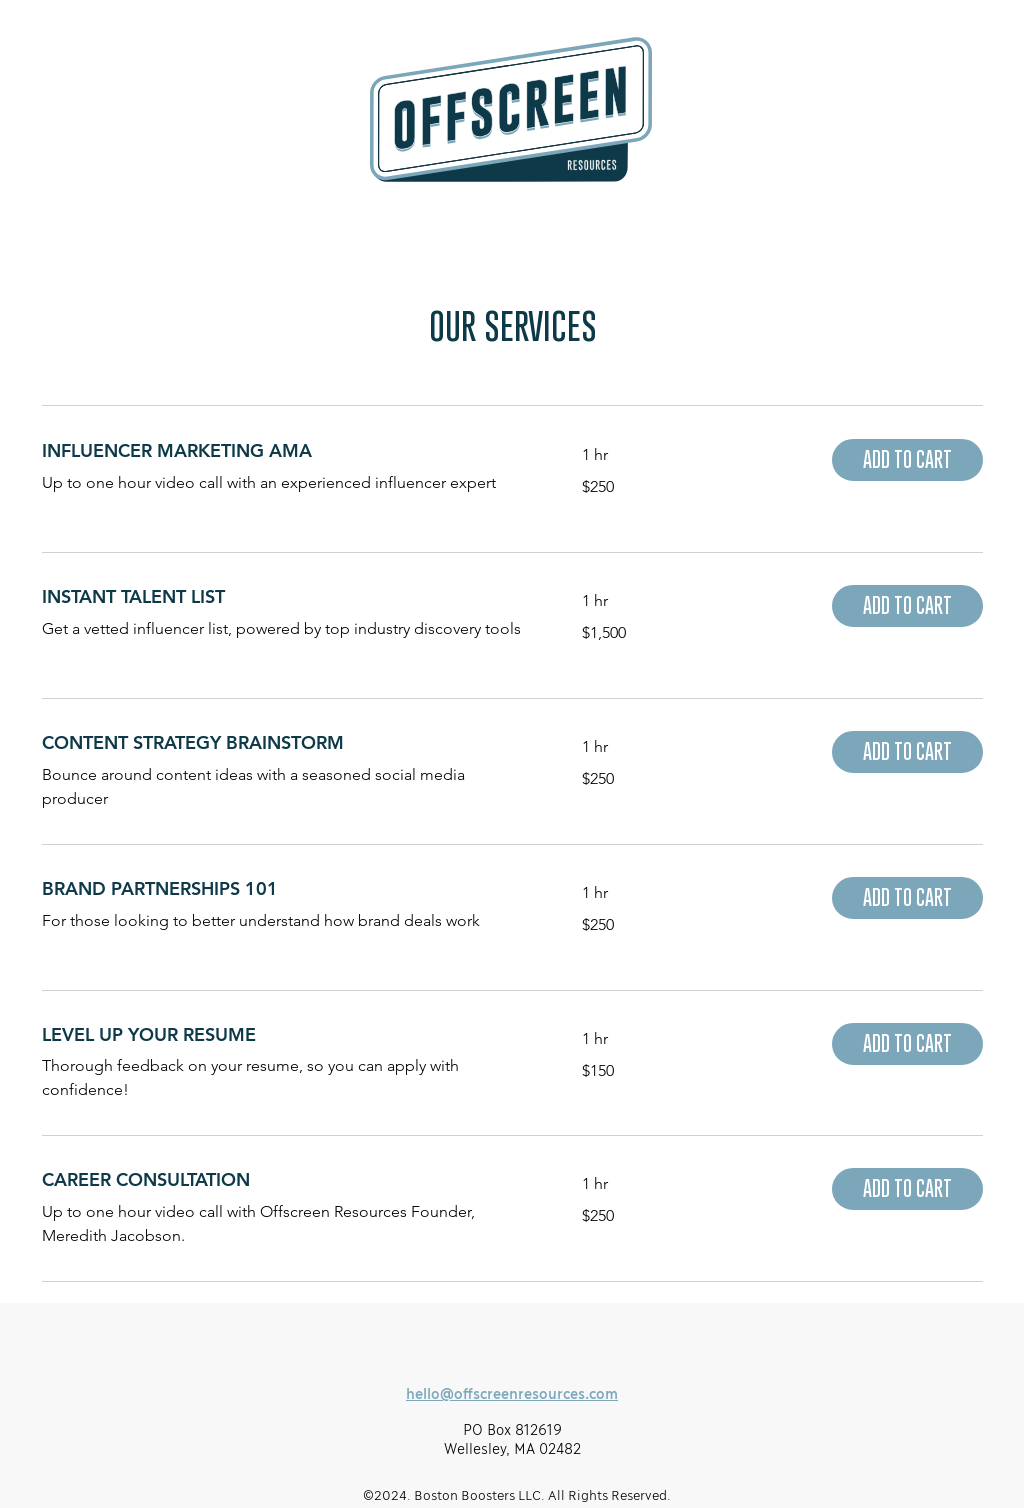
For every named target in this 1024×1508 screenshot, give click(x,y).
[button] (907, 460)
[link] (288, 451)
